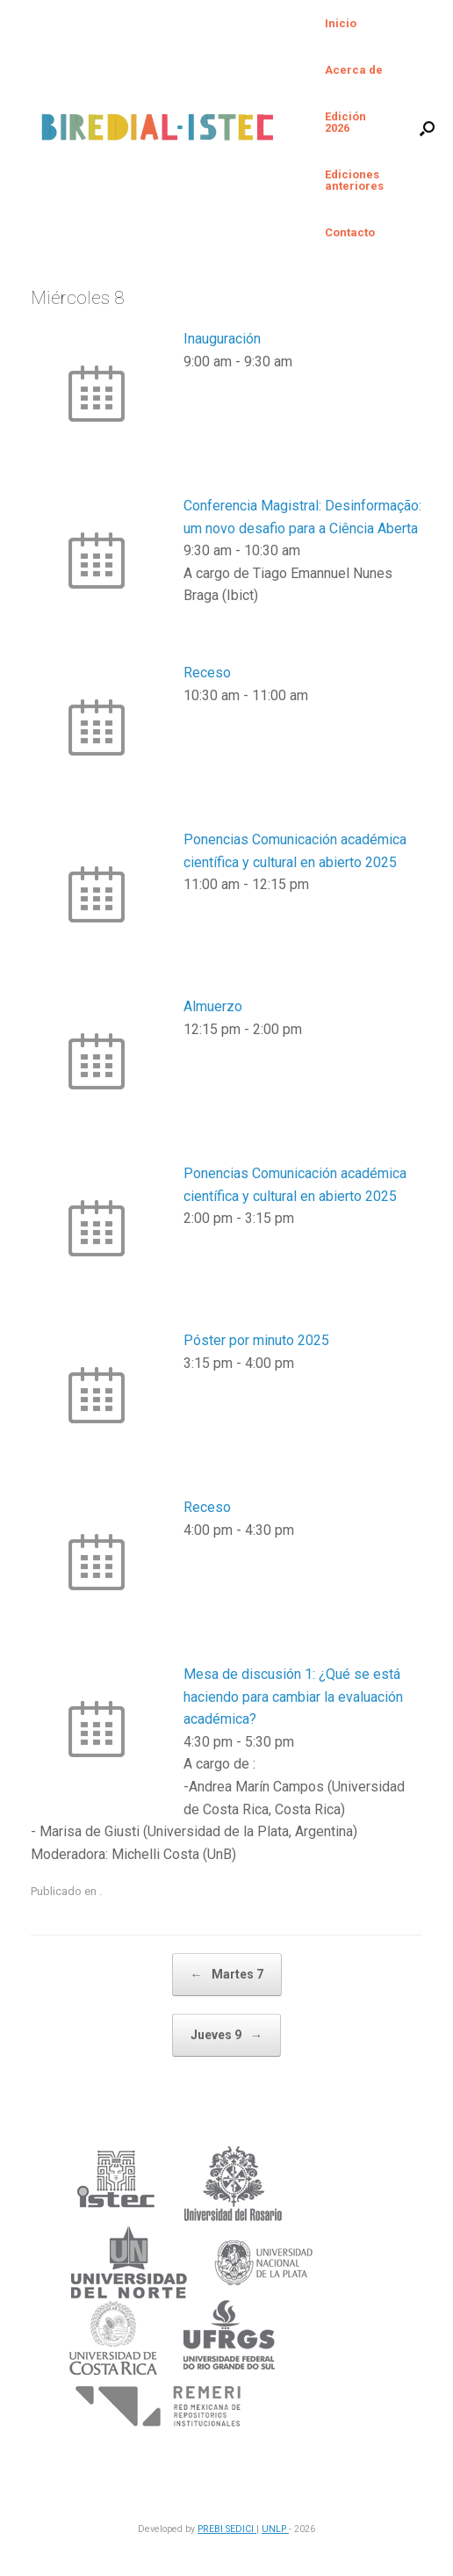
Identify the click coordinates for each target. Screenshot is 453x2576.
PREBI (212, 2529)
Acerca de (354, 69)
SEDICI (241, 2529)
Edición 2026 (345, 122)
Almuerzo (212, 1006)
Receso (207, 672)
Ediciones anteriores (354, 180)
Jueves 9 (226, 2035)
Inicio (340, 23)
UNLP (275, 2529)
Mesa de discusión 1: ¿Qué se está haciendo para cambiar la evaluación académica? (293, 1696)
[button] (427, 128)
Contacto (350, 232)
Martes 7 (227, 1974)
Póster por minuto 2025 (256, 1340)
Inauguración (222, 338)
